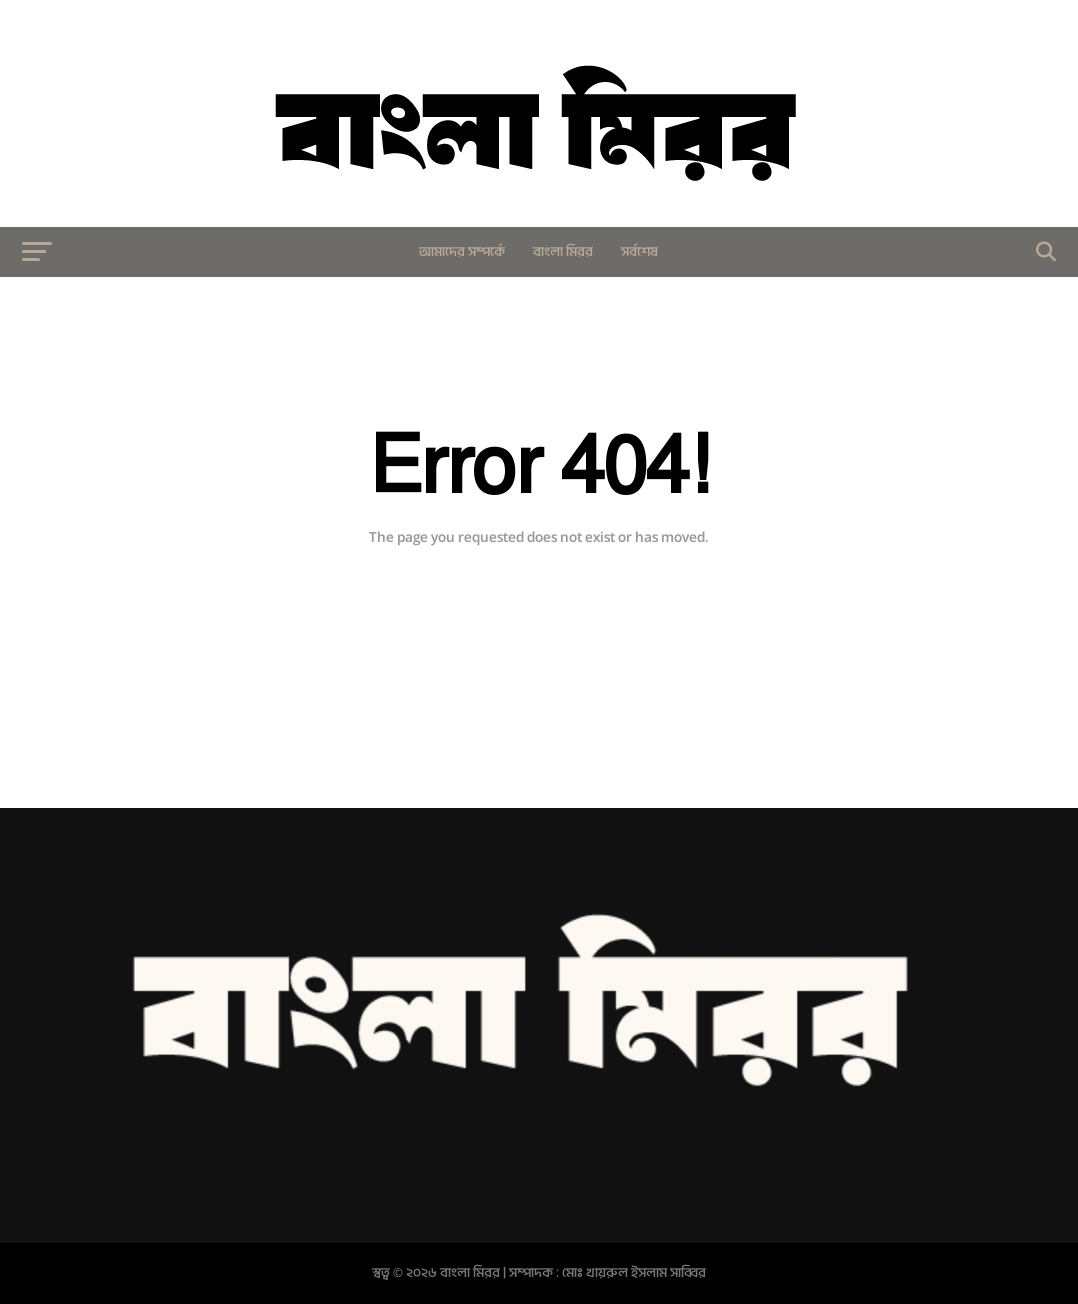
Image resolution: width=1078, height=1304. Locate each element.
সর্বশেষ (639, 251)
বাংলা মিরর (563, 251)
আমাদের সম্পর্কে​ (462, 251)
